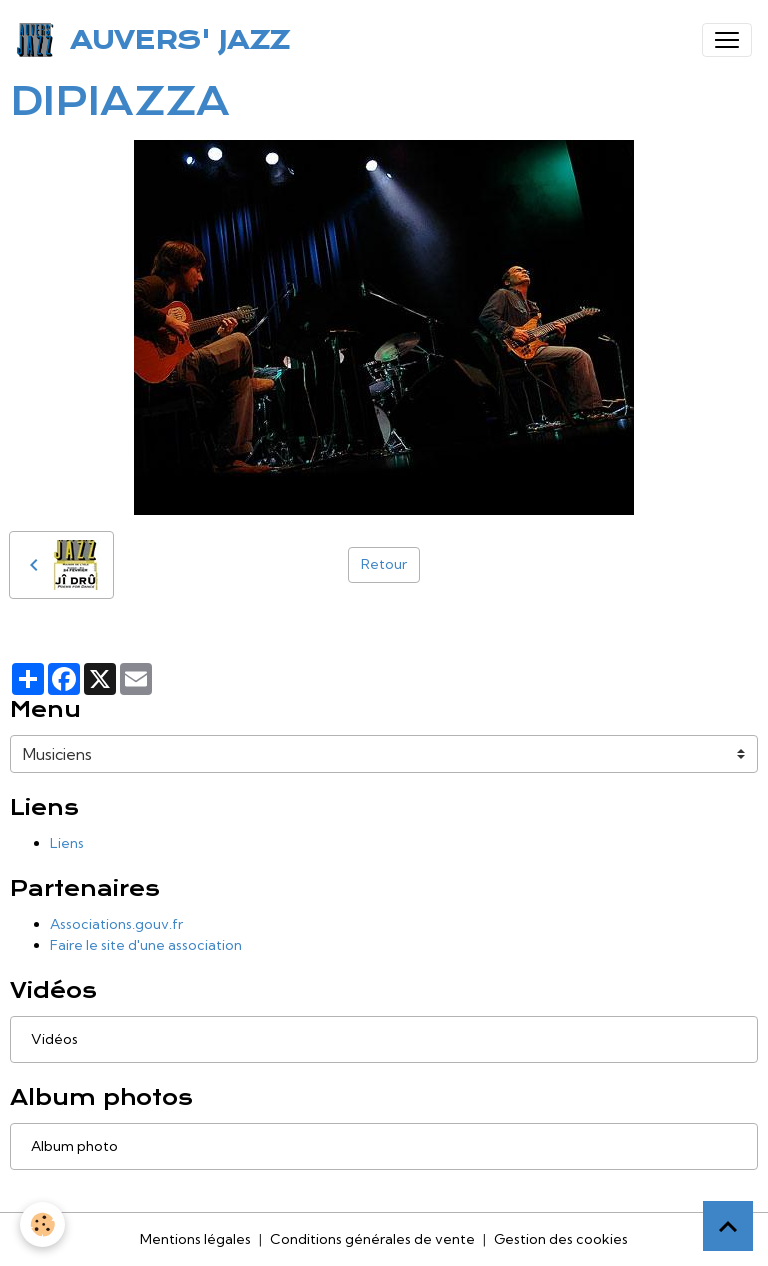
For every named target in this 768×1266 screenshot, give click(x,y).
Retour (384, 564)
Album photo (74, 1146)
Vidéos (54, 1039)
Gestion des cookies (561, 1239)
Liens (67, 843)
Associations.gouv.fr (116, 924)
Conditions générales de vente (372, 1239)
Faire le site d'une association (146, 945)
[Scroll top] (728, 1226)
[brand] (156, 40)
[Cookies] (42, 1224)
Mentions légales (195, 1239)
